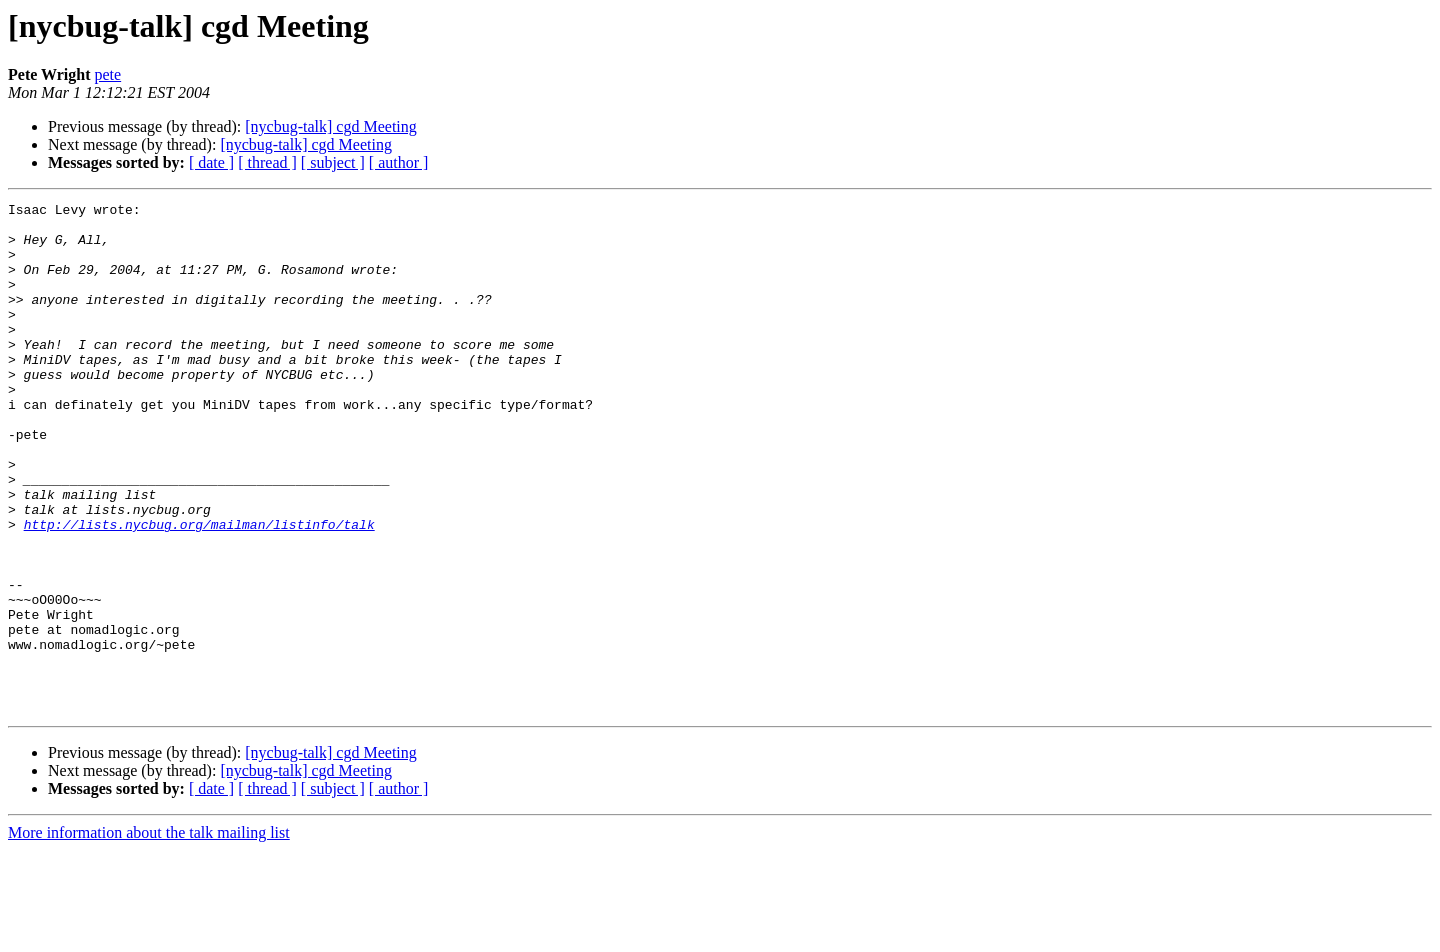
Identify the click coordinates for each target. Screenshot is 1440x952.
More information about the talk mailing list (149, 934)
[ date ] (211, 162)
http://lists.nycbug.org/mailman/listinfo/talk (199, 590)
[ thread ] (267, 162)
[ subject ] (333, 162)
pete (108, 74)
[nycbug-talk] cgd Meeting (331, 126)
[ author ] (399, 162)
